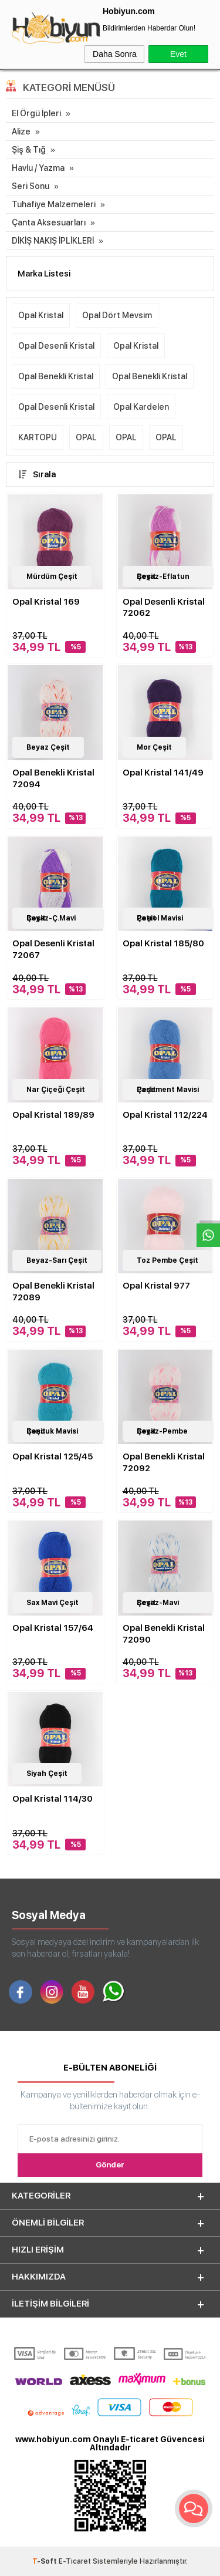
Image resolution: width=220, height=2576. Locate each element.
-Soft (45, 2561)
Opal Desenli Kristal (56, 345)
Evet (178, 54)
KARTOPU (37, 437)
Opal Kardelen (141, 407)
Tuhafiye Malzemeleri (54, 204)
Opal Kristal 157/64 (52, 1628)
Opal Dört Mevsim (117, 315)
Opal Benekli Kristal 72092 (164, 1462)
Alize (21, 131)
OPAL (86, 437)
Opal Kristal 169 (46, 601)
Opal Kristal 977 (156, 1285)
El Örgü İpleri (36, 113)
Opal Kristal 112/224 (165, 1115)
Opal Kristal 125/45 (52, 1456)
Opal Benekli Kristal (55, 376)
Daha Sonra (115, 54)
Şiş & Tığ (29, 149)
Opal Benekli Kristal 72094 (53, 778)
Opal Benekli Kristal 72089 (53, 1291)
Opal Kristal (40, 315)
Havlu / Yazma (38, 168)
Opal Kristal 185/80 (163, 943)
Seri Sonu (30, 186)
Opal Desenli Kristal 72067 (53, 949)
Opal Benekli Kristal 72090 (164, 1634)
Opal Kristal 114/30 (52, 1798)
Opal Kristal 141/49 (163, 772)
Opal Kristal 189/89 (53, 1115)
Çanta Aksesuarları (49, 222)
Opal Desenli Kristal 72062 (164, 607)
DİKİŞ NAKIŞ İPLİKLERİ (53, 240)
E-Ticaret (75, 2561)
